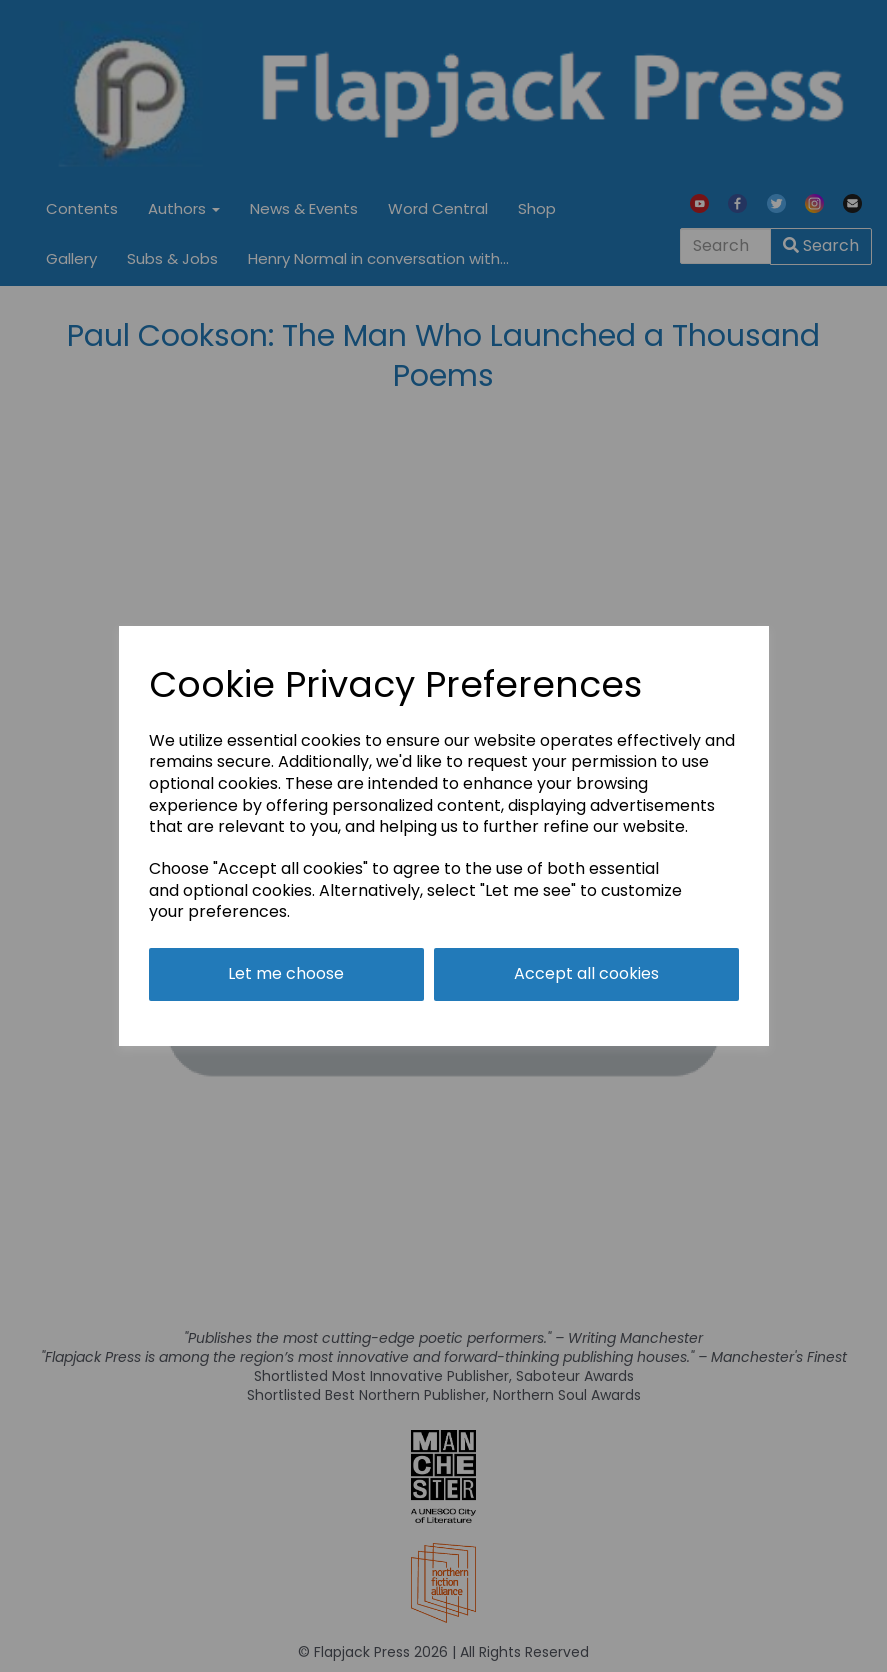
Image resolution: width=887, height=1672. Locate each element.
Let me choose (286, 973)
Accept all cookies (586, 973)
